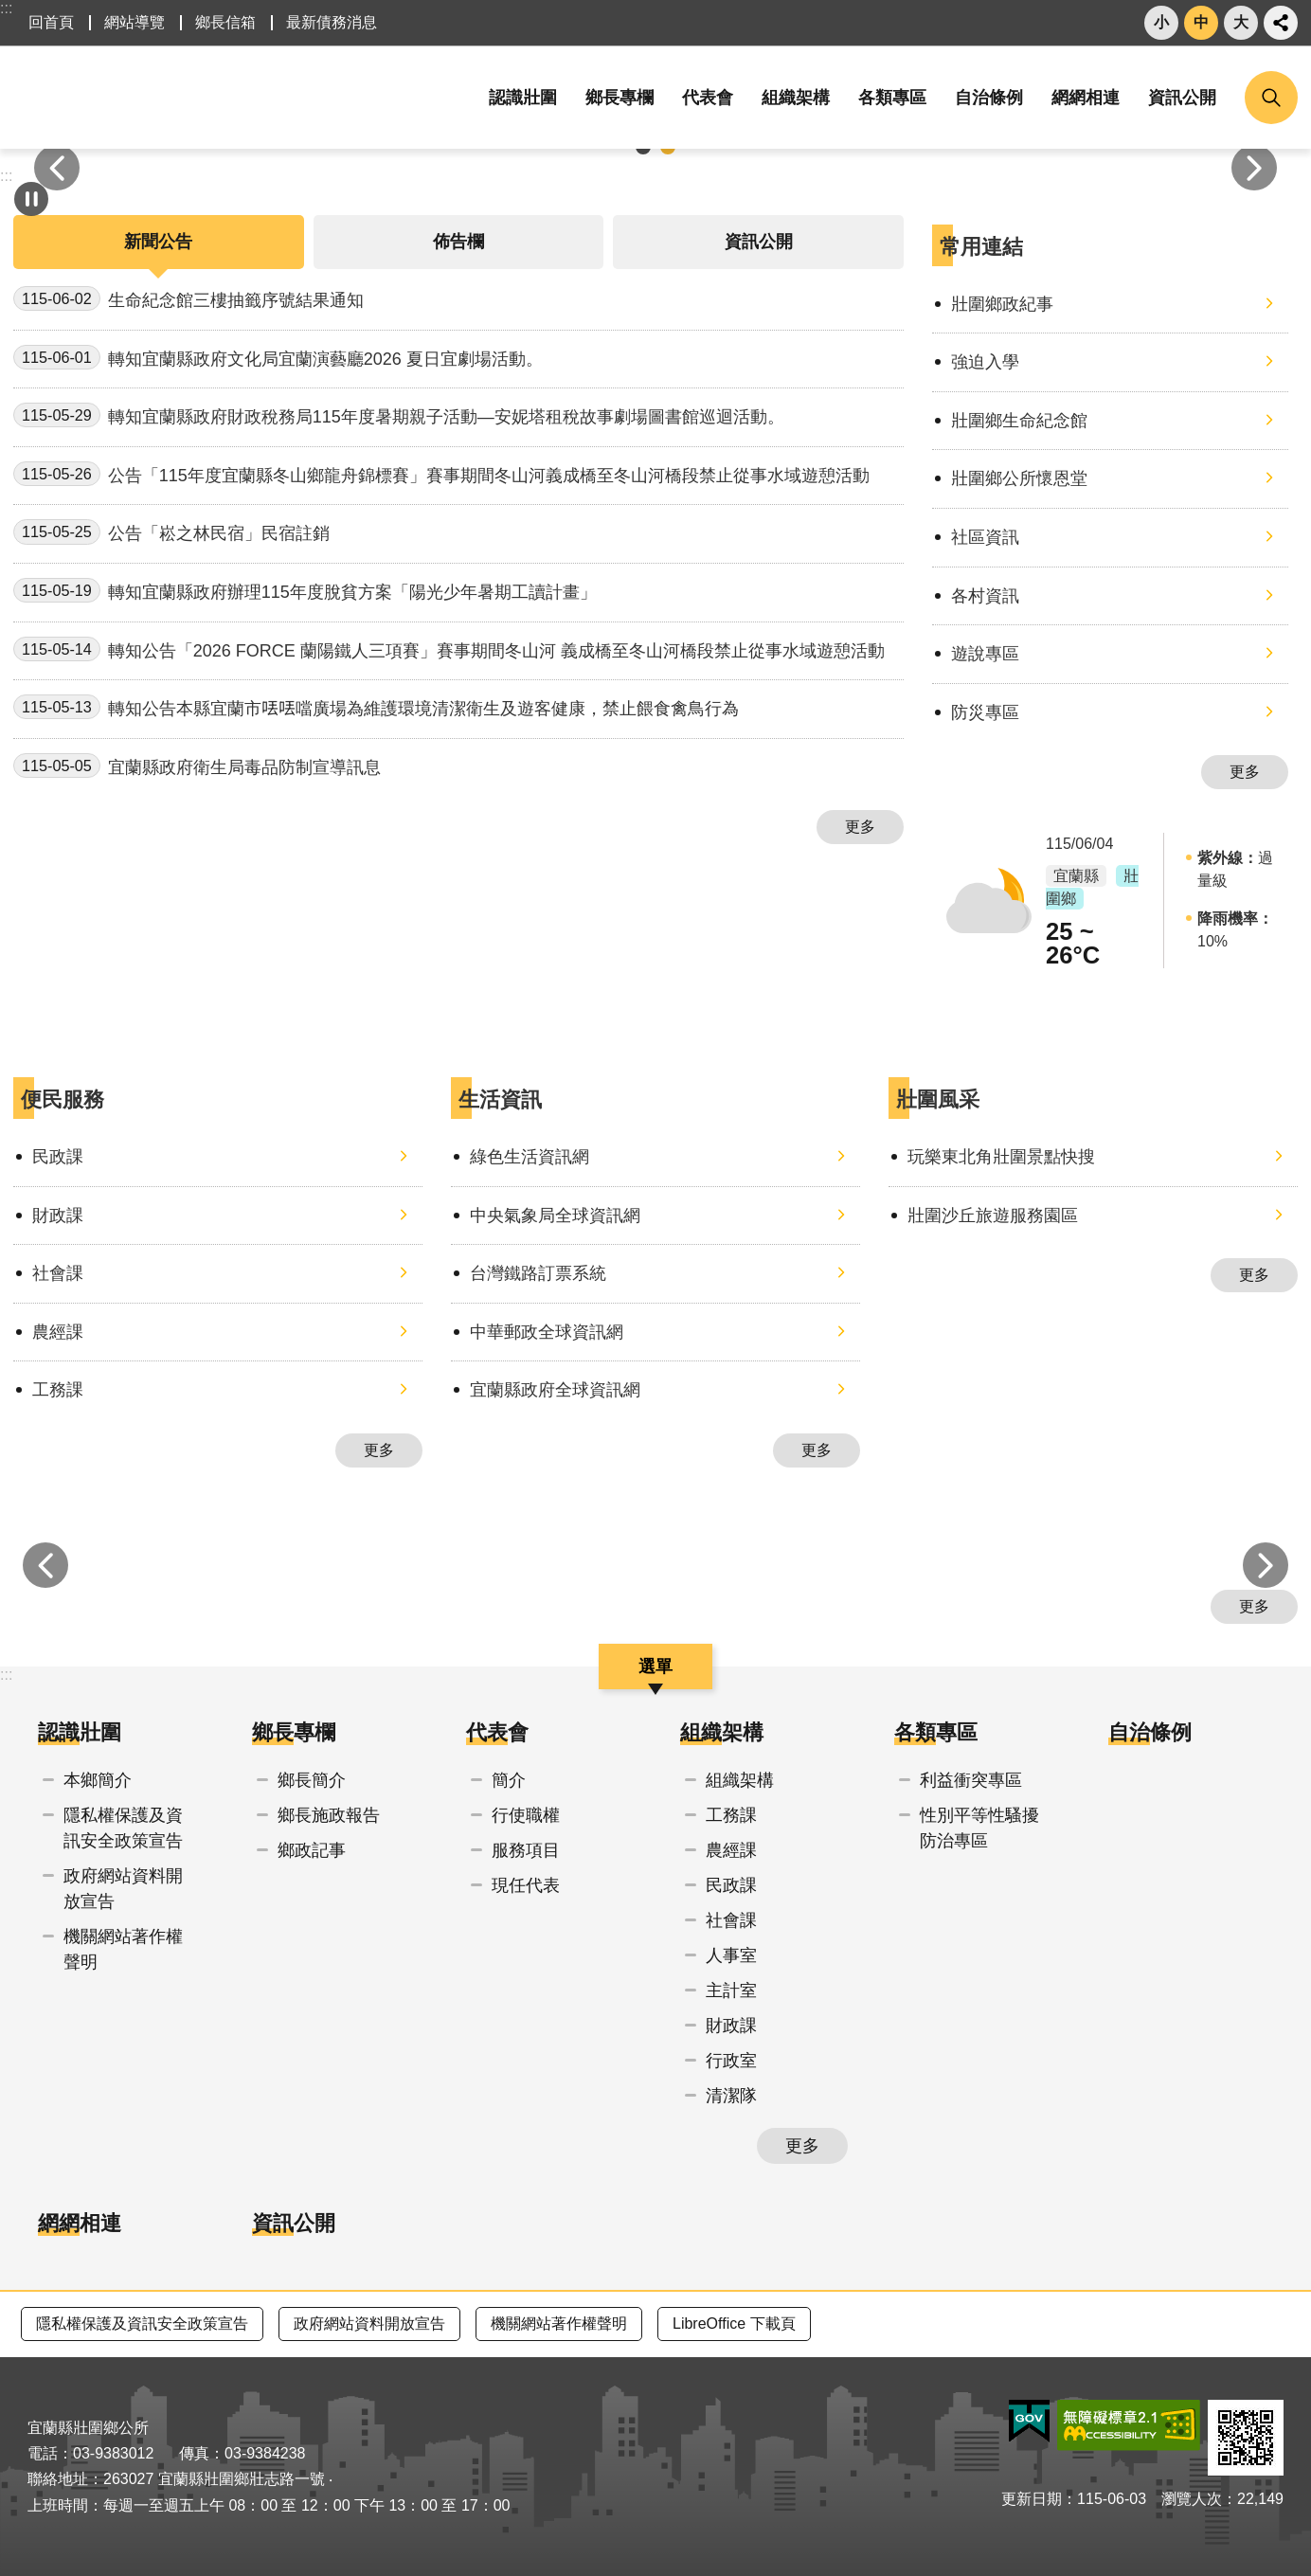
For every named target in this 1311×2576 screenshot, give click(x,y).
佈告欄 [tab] (458, 241)
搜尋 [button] (1271, 97)
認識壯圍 (79, 1732)
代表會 (497, 1732)
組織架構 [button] (796, 97)
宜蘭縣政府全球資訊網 (555, 1389)
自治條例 (989, 97)
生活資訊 (500, 1099)
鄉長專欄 (293, 1732)
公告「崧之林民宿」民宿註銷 (171, 531)
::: (6, 8)
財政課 (57, 1215)
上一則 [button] (57, 167)
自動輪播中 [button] (31, 199)
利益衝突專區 (971, 1780)
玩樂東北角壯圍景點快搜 (1001, 1156)
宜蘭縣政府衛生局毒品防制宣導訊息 (197, 765)
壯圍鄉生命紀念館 (1019, 420)
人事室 (731, 1955)
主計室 (731, 1990)
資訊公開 (1182, 97)
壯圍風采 (937, 1099)
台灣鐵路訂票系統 (538, 1273)
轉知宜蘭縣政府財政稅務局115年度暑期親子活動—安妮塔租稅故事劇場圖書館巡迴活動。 (398, 415)
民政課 (57, 1156)
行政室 (731, 2060)
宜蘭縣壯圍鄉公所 (202, 98)
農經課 (57, 1332)
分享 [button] (1281, 23)
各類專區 (936, 1732)
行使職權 (526, 1815)
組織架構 (721, 1732)
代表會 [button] (707, 97)
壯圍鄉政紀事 (1002, 304)
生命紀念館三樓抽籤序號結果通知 (188, 298)
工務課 (57, 1389)
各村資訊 (985, 595)
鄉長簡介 (312, 1780)
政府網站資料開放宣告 (123, 1888)
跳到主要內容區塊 (9, 9)
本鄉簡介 (97, 1780)
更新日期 (1031, 2499)
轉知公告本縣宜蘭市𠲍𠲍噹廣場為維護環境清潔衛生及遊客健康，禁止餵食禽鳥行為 (376, 706)
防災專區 (985, 712)
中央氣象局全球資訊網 (555, 1215)
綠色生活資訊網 (529, 1156)
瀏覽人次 (1191, 2499)
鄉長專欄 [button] (619, 97)
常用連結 (981, 247)
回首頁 (51, 22)
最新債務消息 (331, 22)
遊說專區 (985, 653)
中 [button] (1201, 22)
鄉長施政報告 (329, 1815)
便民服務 (62, 1099)
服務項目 (526, 1850)
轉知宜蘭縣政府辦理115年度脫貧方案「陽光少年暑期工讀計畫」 (305, 590)
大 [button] (1240, 22)
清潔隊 (731, 2095)
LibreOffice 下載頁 (734, 2323)
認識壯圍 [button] (523, 97)
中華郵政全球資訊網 (546, 1332)
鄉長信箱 (225, 22)
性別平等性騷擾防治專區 (979, 1828)
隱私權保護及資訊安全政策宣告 (123, 1828)
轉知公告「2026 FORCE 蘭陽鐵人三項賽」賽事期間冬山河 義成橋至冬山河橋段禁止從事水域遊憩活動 (449, 649)
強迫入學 (985, 361)
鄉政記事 (312, 1850)
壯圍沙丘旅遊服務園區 (992, 1215)
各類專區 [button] (892, 97)
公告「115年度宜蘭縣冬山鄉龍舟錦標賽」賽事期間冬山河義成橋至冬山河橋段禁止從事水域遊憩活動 (441, 473)
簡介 (509, 1780)
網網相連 (1085, 97)
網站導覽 (134, 22)
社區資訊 (985, 537)
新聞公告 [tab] (158, 241)
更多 (860, 827)
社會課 (57, 1273)
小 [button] (1161, 22)
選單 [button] (655, 1666)
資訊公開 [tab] (759, 241)
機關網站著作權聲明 (123, 1949)
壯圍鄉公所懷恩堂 (1019, 478)
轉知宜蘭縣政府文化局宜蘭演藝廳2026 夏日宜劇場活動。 (278, 357)
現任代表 (526, 1885)
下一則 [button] (1254, 167)
